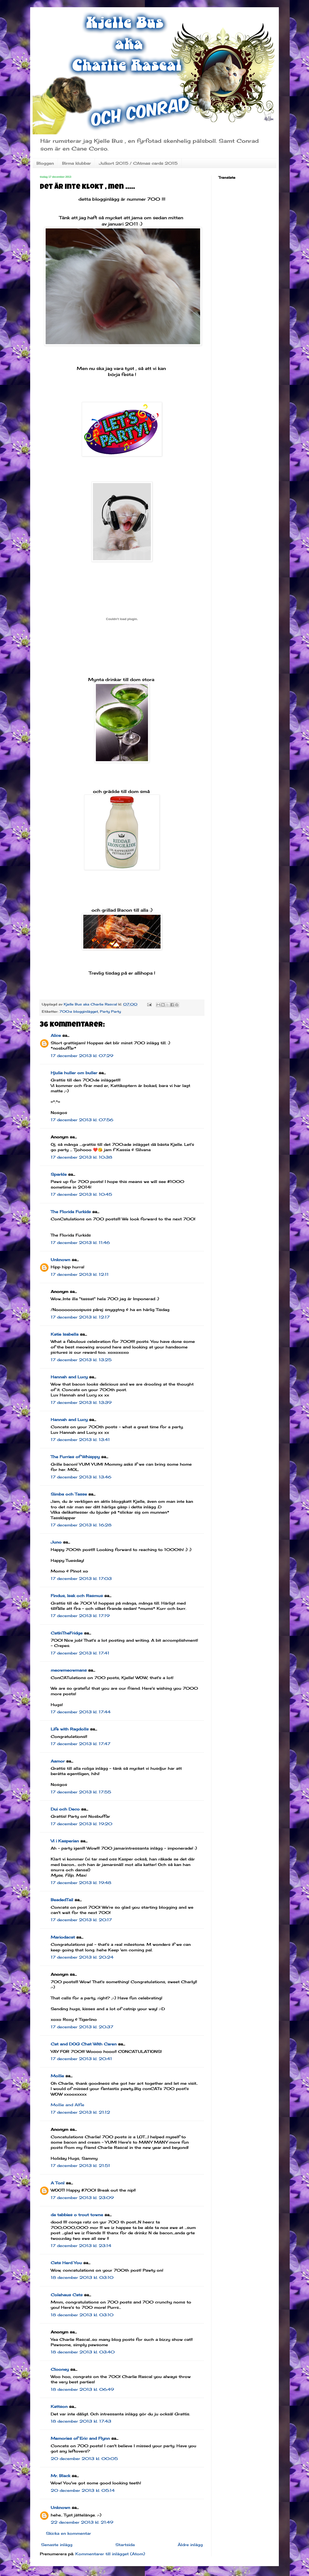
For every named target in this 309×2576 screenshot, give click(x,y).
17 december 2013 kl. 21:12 (80, 2112)
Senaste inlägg (56, 2544)
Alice (56, 1035)
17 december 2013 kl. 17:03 (81, 1578)
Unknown (60, 1259)
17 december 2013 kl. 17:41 (80, 1653)
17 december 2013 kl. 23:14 (81, 2245)
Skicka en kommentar (68, 2533)
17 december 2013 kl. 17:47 (80, 1743)
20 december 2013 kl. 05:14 (83, 2490)
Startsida (125, 2544)
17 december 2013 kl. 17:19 (80, 1615)
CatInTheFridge (67, 1633)
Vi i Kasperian (65, 1840)
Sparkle (59, 1174)
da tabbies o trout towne (77, 2214)
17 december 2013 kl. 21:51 (80, 2165)
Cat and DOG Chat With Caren (84, 2044)
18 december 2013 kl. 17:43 (81, 2421)
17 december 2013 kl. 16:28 (81, 1525)
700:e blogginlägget (78, 1011)
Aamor (58, 1761)
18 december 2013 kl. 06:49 (82, 2389)
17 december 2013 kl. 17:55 (81, 1792)
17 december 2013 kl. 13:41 (80, 1439)
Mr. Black (60, 2475)
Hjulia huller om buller (74, 1072)
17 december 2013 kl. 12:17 (80, 1317)
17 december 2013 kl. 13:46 (81, 1477)
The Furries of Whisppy (75, 1456)
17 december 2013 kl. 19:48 (81, 1882)
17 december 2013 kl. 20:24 (82, 1957)
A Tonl (57, 2182)
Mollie (57, 2075)
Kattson (59, 2406)
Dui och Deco (65, 1809)
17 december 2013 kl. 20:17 (81, 1919)
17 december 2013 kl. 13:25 (81, 1359)
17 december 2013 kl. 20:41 (81, 2058)
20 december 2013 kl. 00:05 (84, 2458)
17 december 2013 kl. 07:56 (82, 1119)
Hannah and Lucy (69, 1376)
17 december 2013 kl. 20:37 (82, 2026)
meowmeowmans (69, 1670)
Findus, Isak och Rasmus (77, 1595)
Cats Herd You (66, 2262)
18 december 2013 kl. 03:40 (83, 2352)
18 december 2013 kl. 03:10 (82, 2277)
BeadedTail (62, 1899)
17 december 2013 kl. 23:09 (82, 2197)
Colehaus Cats (67, 2294)
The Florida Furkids (71, 1211)
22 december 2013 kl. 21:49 (82, 2522)
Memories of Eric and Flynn (80, 2438)
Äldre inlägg (190, 2544)
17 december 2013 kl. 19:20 (81, 1823)
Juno (56, 1542)
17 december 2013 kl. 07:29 (82, 1055)
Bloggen (45, 163)
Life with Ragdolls (70, 1729)
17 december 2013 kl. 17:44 (81, 1711)
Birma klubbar (76, 163)
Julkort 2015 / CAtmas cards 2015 (138, 163)
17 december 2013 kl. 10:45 (81, 1194)
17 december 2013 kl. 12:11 (80, 1274)
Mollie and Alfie (67, 2104)
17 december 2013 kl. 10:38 (81, 1157)
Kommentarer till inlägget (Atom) (110, 2553)
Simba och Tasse (69, 1494)
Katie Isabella (64, 1334)
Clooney (60, 2369)
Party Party (110, 1011)
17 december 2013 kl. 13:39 (81, 1402)
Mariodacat (63, 1937)
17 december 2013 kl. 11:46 (80, 1242)
